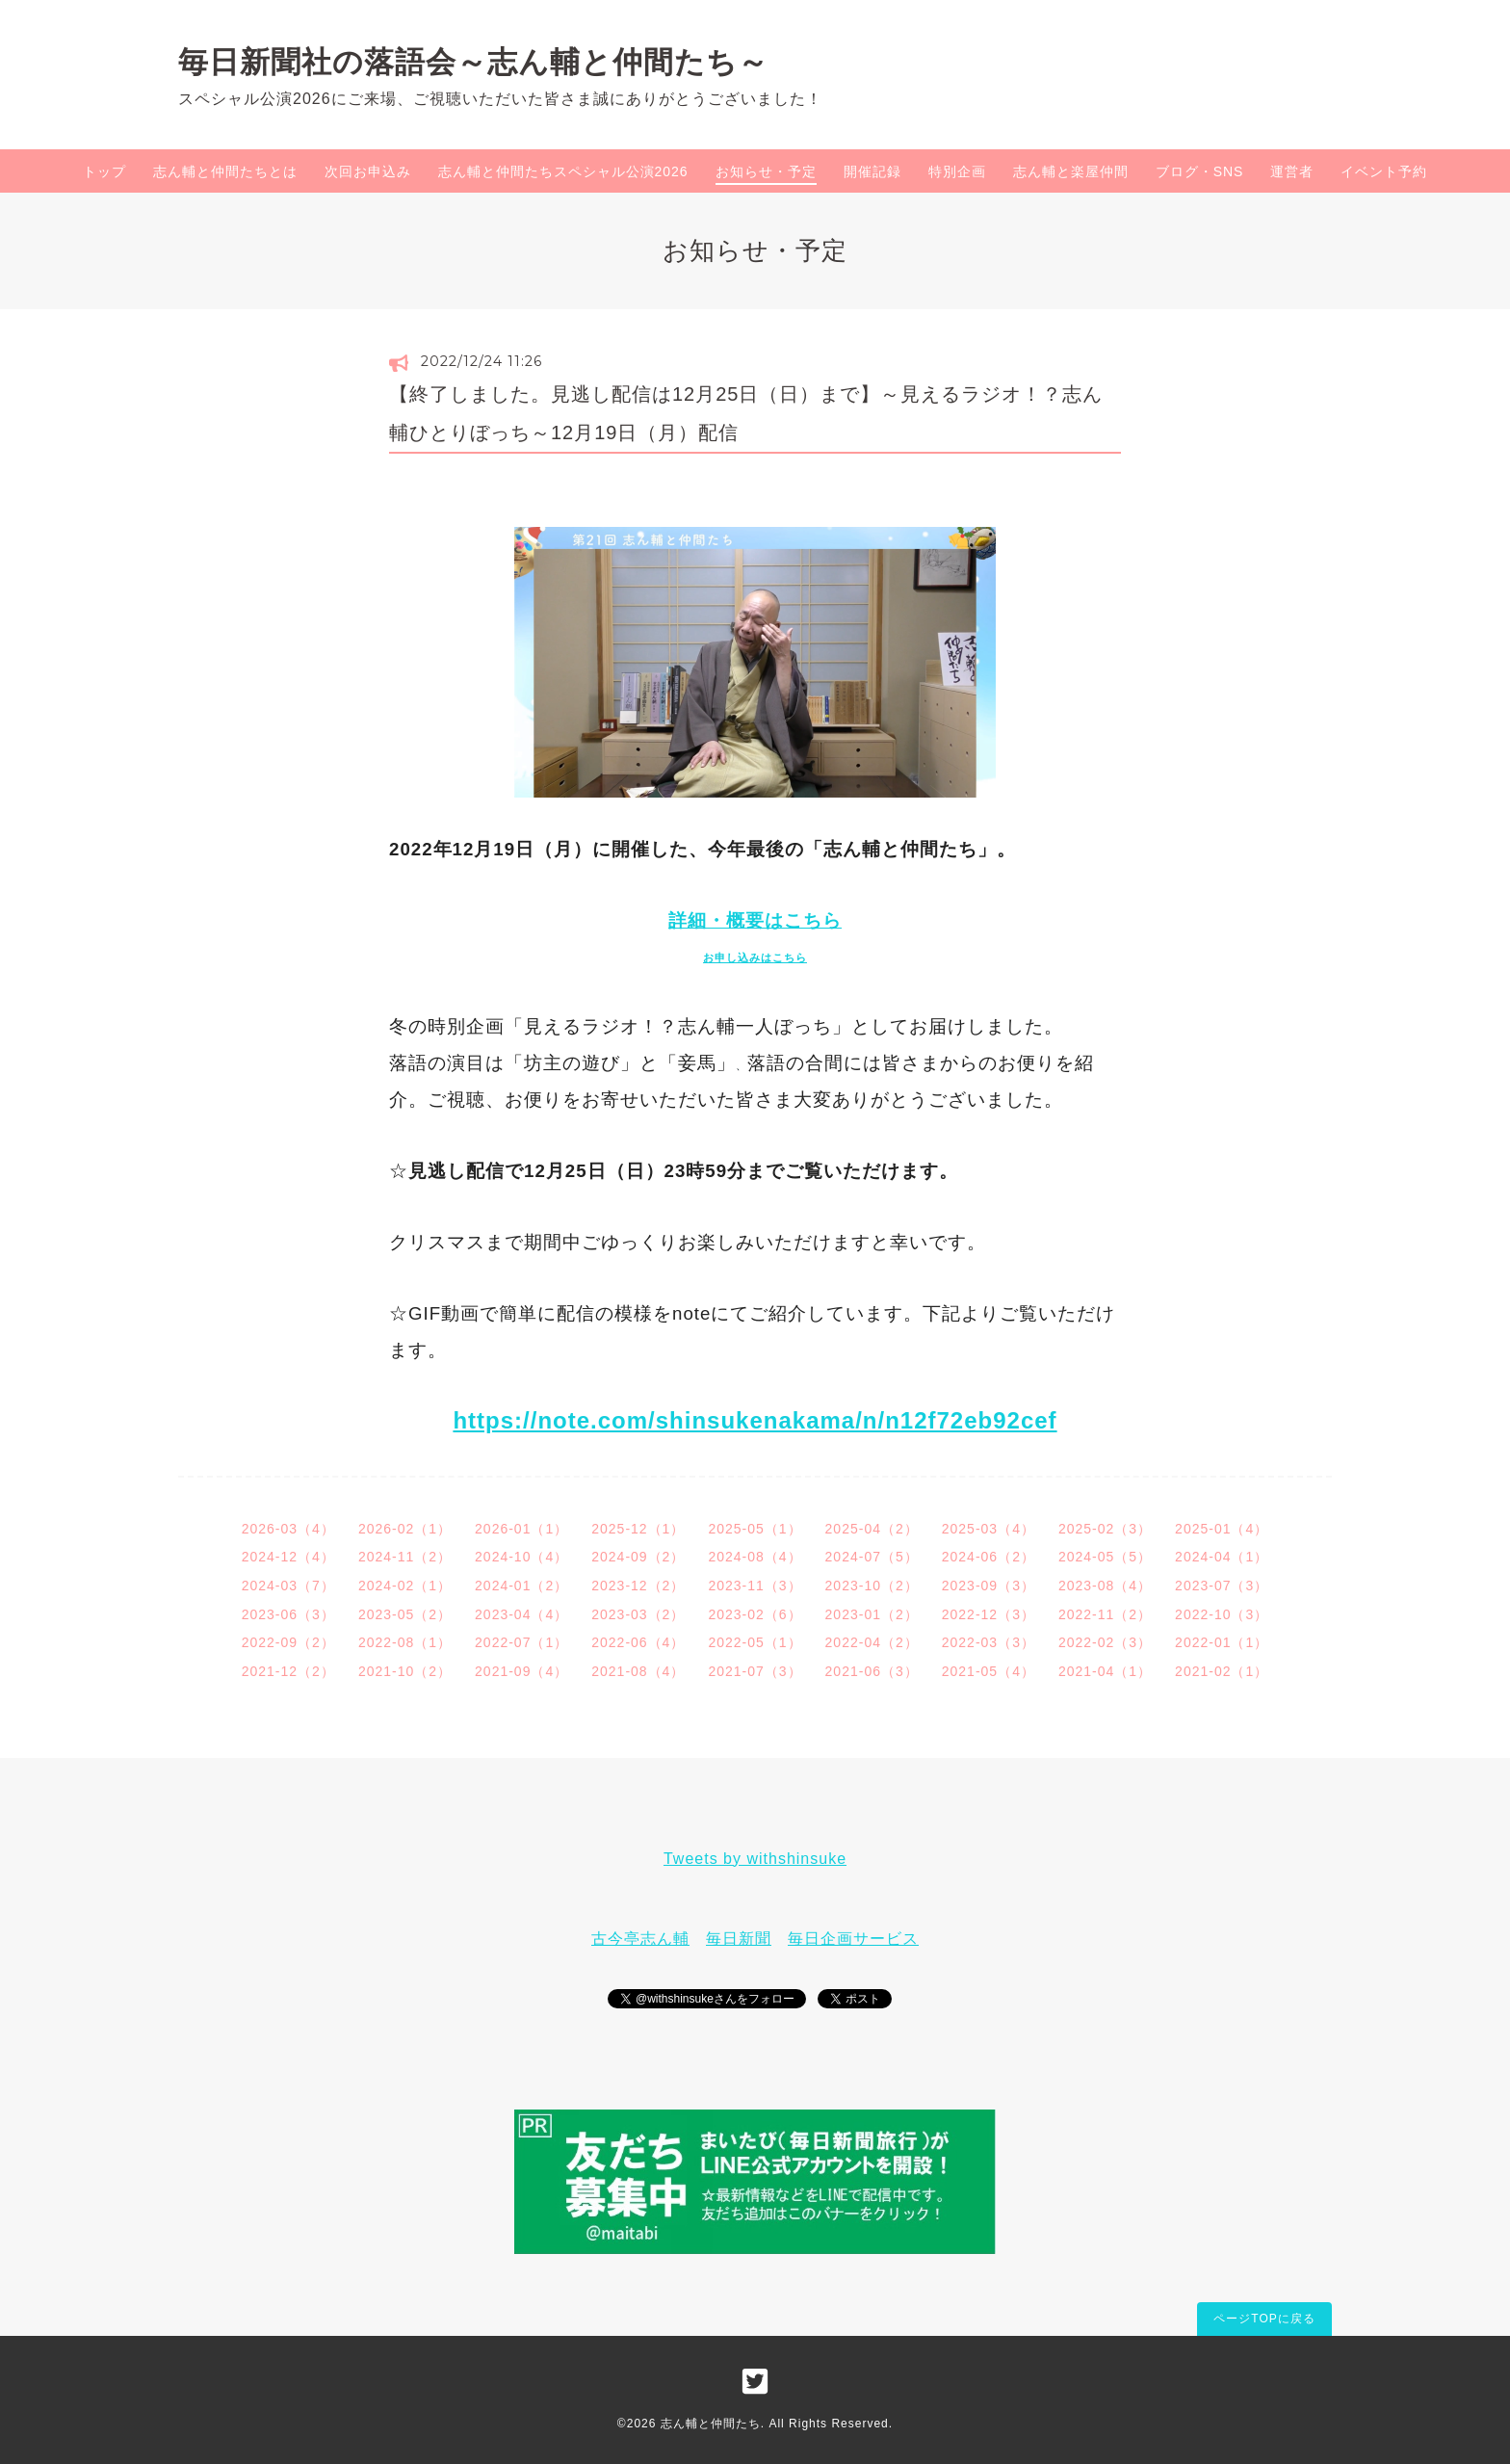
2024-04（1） (1221, 1556)
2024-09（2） (638, 1556)
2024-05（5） (1105, 1556)
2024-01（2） (521, 1585)
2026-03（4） (288, 1528)
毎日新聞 (738, 1938)
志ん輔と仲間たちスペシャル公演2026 (563, 171)
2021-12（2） (288, 1671)
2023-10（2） (872, 1585)
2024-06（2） (988, 1556)
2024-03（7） (288, 1585)
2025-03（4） (988, 1528)
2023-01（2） (872, 1614)
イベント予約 (1384, 171)
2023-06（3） (288, 1614)
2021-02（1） (1221, 1671)
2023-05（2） (405, 1614)
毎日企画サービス (853, 1938)
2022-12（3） (988, 1614)
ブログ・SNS (1200, 171)
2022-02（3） (1105, 1642)
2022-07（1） (521, 1642)
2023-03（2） (638, 1614)
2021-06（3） (872, 1671)
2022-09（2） (288, 1642)
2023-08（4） (1105, 1585)
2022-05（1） (754, 1642)
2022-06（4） (638, 1642)
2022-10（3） (1221, 1614)
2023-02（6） (754, 1614)
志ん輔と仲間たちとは (225, 171)
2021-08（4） (638, 1671)
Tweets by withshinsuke (755, 1858)
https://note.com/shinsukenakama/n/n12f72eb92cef (754, 1420)
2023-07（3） (1221, 1585)
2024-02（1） (405, 1585)
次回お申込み (368, 171)
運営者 (1292, 171)
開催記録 (872, 171)
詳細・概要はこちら (755, 920)
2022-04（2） (872, 1642)
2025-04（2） (872, 1528)
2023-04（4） (521, 1614)
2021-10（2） (405, 1671)
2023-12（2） (638, 1585)
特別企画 (957, 171)
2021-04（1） (1105, 1671)
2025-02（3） (1105, 1528)
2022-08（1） (405, 1642)
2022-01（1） (1221, 1642)
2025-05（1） (754, 1528)
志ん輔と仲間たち (711, 2423)
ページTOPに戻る (1264, 2318)
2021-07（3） (754, 1671)
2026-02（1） (405, 1528)
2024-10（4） (521, 1556)
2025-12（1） (638, 1528)
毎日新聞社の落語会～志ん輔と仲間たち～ (473, 61)
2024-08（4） (754, 1556)
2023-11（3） (754, 1585)
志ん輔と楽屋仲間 (1071, 171)
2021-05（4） (988, 1671)
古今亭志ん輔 (640, 1938)
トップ (104, 171)
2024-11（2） (405, 1556)
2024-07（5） (872, 1556)
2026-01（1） (521, 1528)
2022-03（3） (988, 1642)
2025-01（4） (1221, 1528)
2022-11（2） (1105, 1614)
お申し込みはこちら (755, 957)
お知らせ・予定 (766, 171)
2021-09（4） (521, 1671)
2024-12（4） (288, 1556)
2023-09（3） (988, 1585)
